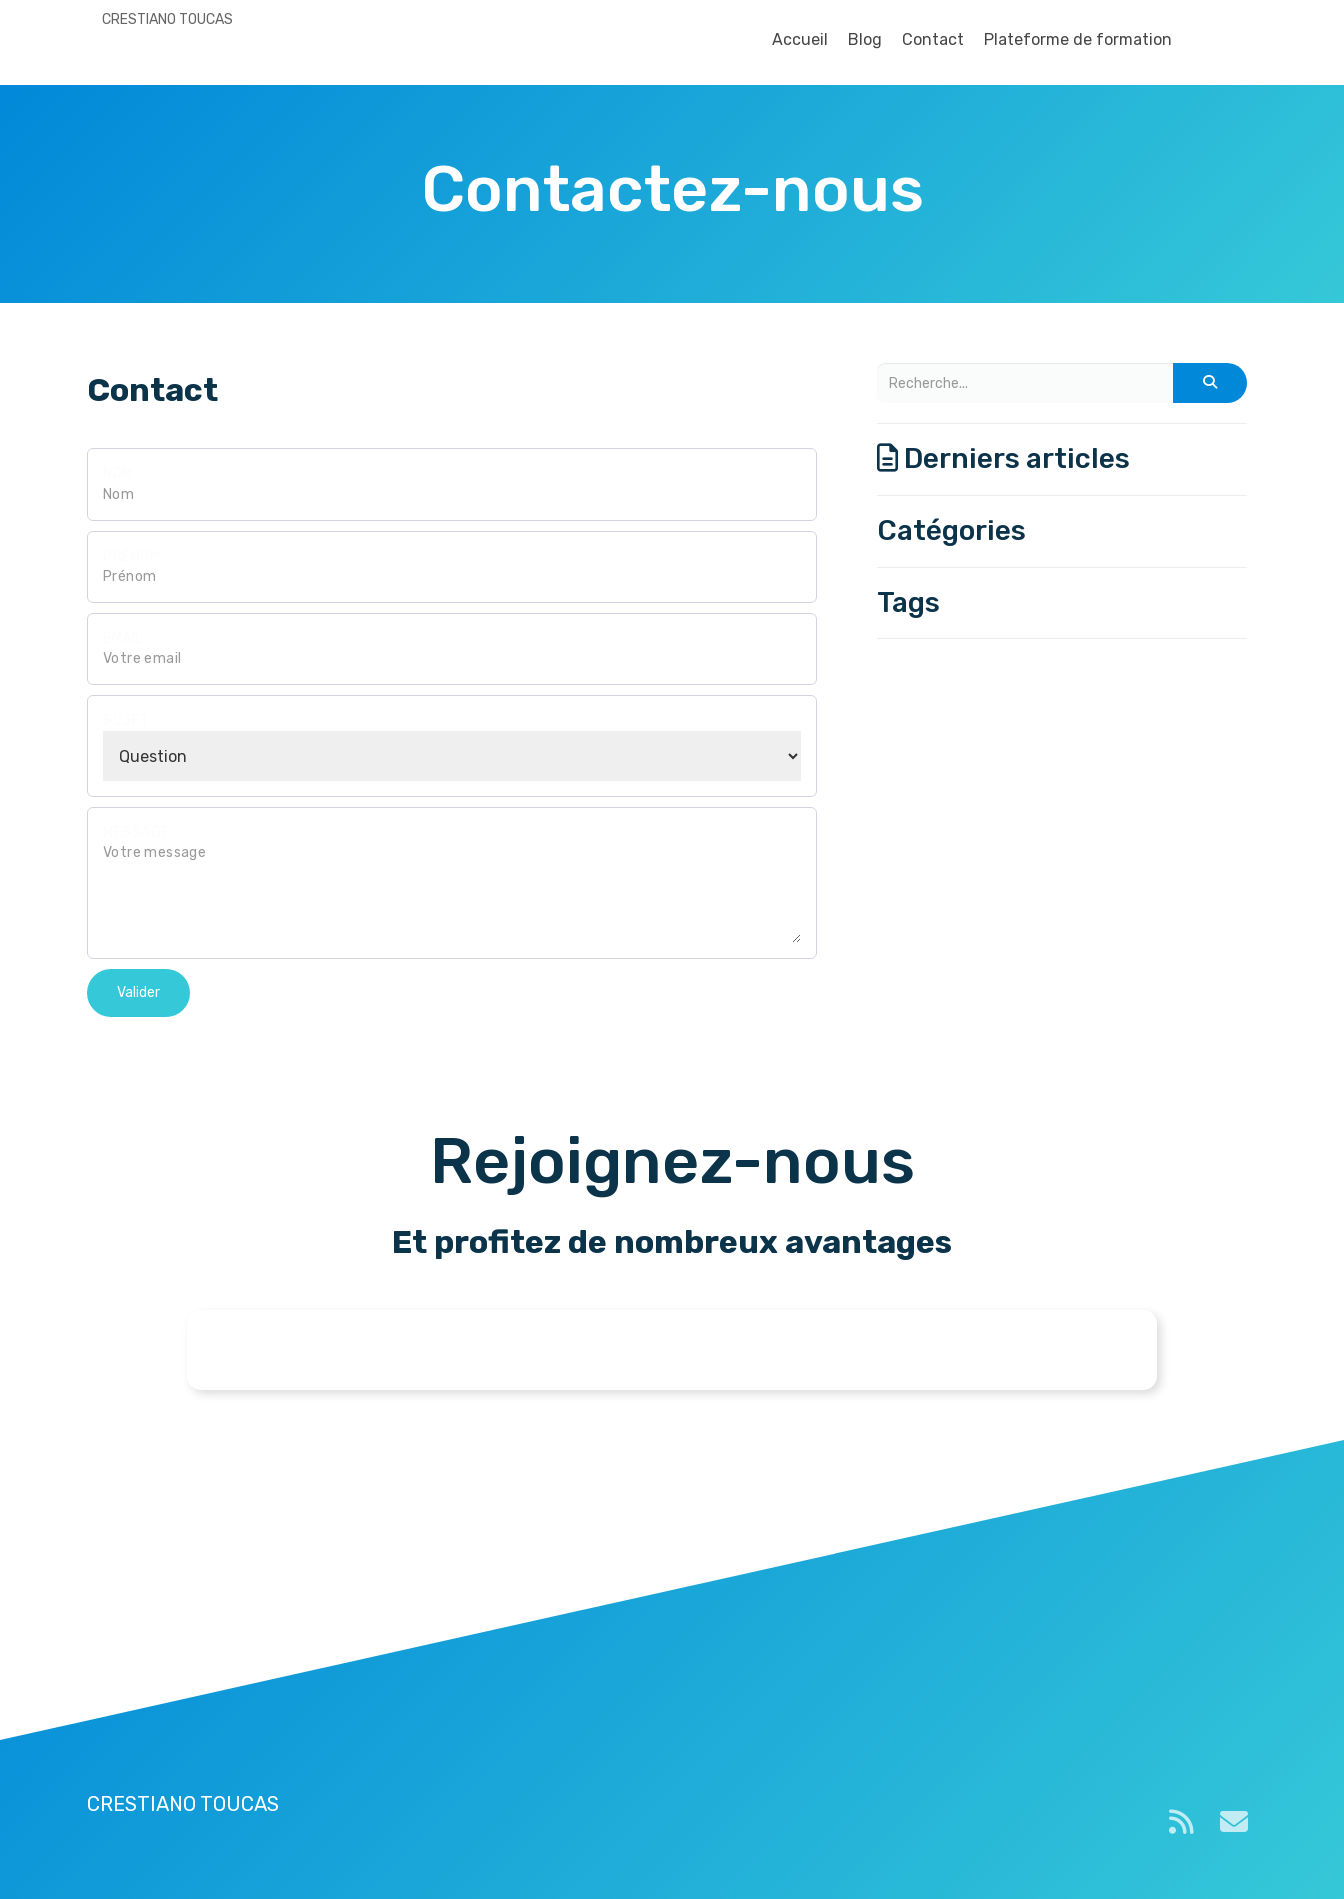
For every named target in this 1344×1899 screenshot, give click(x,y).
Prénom (132, 556)
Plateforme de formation (1078, 39)
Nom (118, 473)
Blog (865, 39)
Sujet (126, 720)
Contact (933, 39)
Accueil (800, 39)
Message (136, 832)
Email (123, 638)
